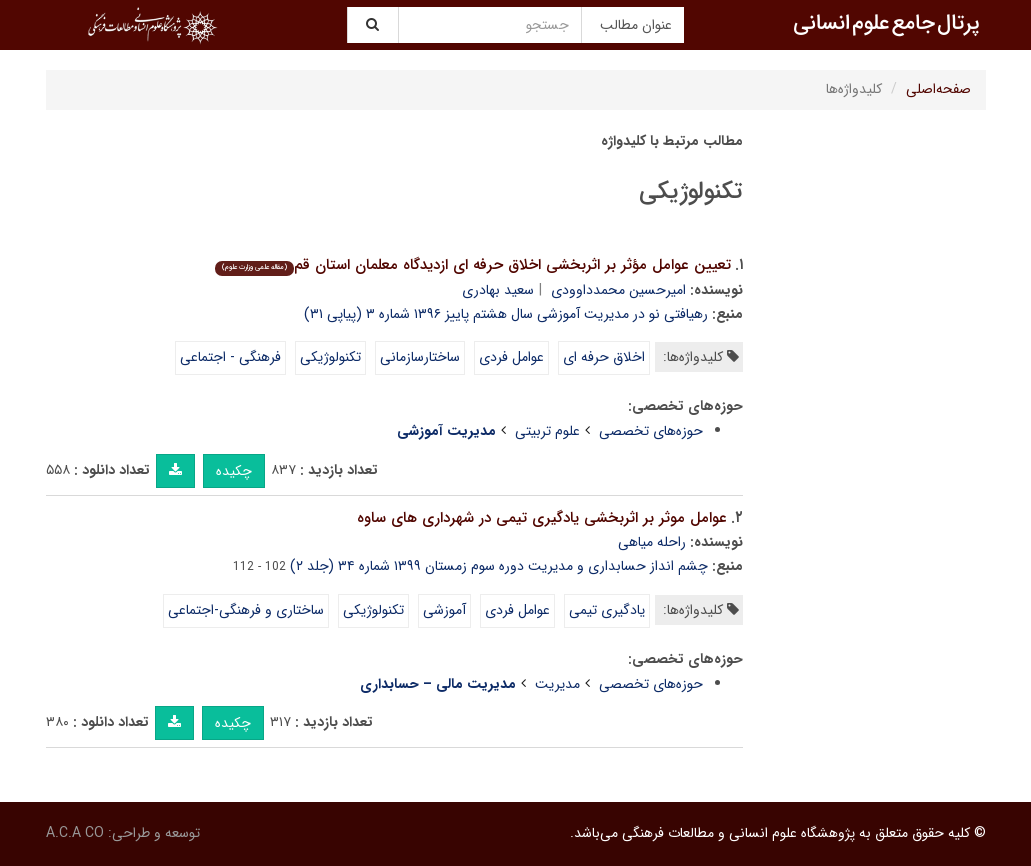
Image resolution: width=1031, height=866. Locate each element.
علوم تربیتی (547, 431)
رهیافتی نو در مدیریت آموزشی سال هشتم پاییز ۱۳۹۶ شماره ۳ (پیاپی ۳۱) (506, 314)
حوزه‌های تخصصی (651, 431)
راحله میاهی (652, 542)
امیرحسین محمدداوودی (618, 290)
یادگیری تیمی (607, 610)
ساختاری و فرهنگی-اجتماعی (246, 610)
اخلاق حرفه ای (604, 357)
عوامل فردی (511, 357)
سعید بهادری (498, 290)
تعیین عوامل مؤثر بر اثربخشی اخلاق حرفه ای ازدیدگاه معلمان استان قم (473, 265)
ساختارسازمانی (420, 357)
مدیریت (557, 684)
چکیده (234, 471)
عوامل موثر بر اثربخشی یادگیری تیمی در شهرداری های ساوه (542, 518)
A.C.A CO (75, 833)
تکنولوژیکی (330, 357)
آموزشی (444, 610)
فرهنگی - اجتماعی (230, 357)
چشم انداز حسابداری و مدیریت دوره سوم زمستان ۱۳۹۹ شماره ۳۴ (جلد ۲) (499, 566)
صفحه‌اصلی (938, 89)
